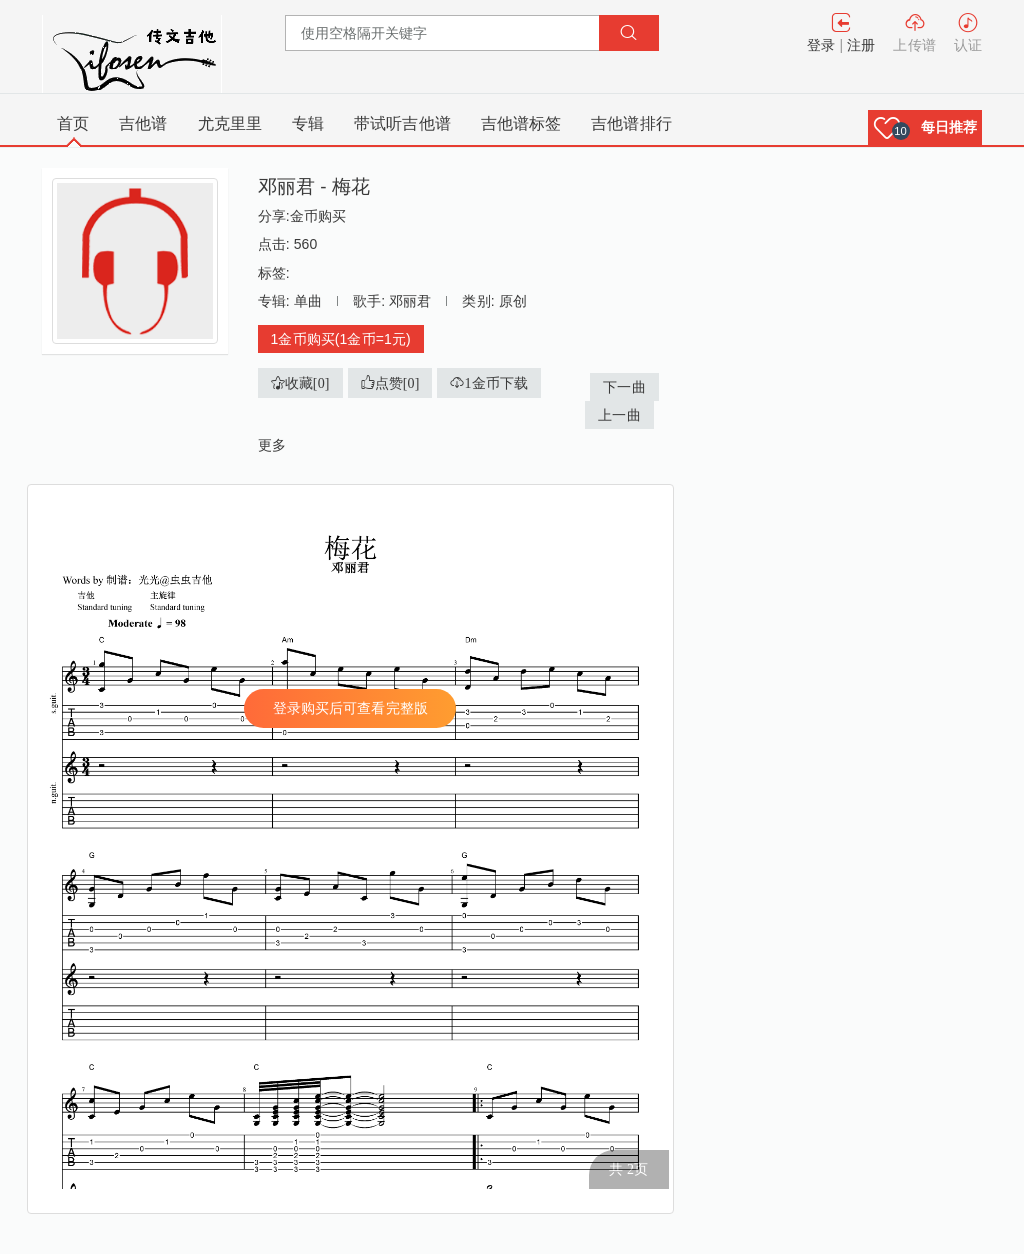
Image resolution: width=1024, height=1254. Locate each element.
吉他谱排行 (631, 123)
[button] (925, 127)
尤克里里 (230, 123)
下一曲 (624, 387)
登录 (821, 45)
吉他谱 (143, 123)
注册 (861, 45)
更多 (272, 445)
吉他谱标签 (521, 123)
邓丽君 (410, 301)
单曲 (308, 301)
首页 (73, 123)
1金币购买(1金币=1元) (341, 339)
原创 (513, 301)
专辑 (308, 123)
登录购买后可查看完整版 (350, 708)
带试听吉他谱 (402, 123)
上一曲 (619, 415)
